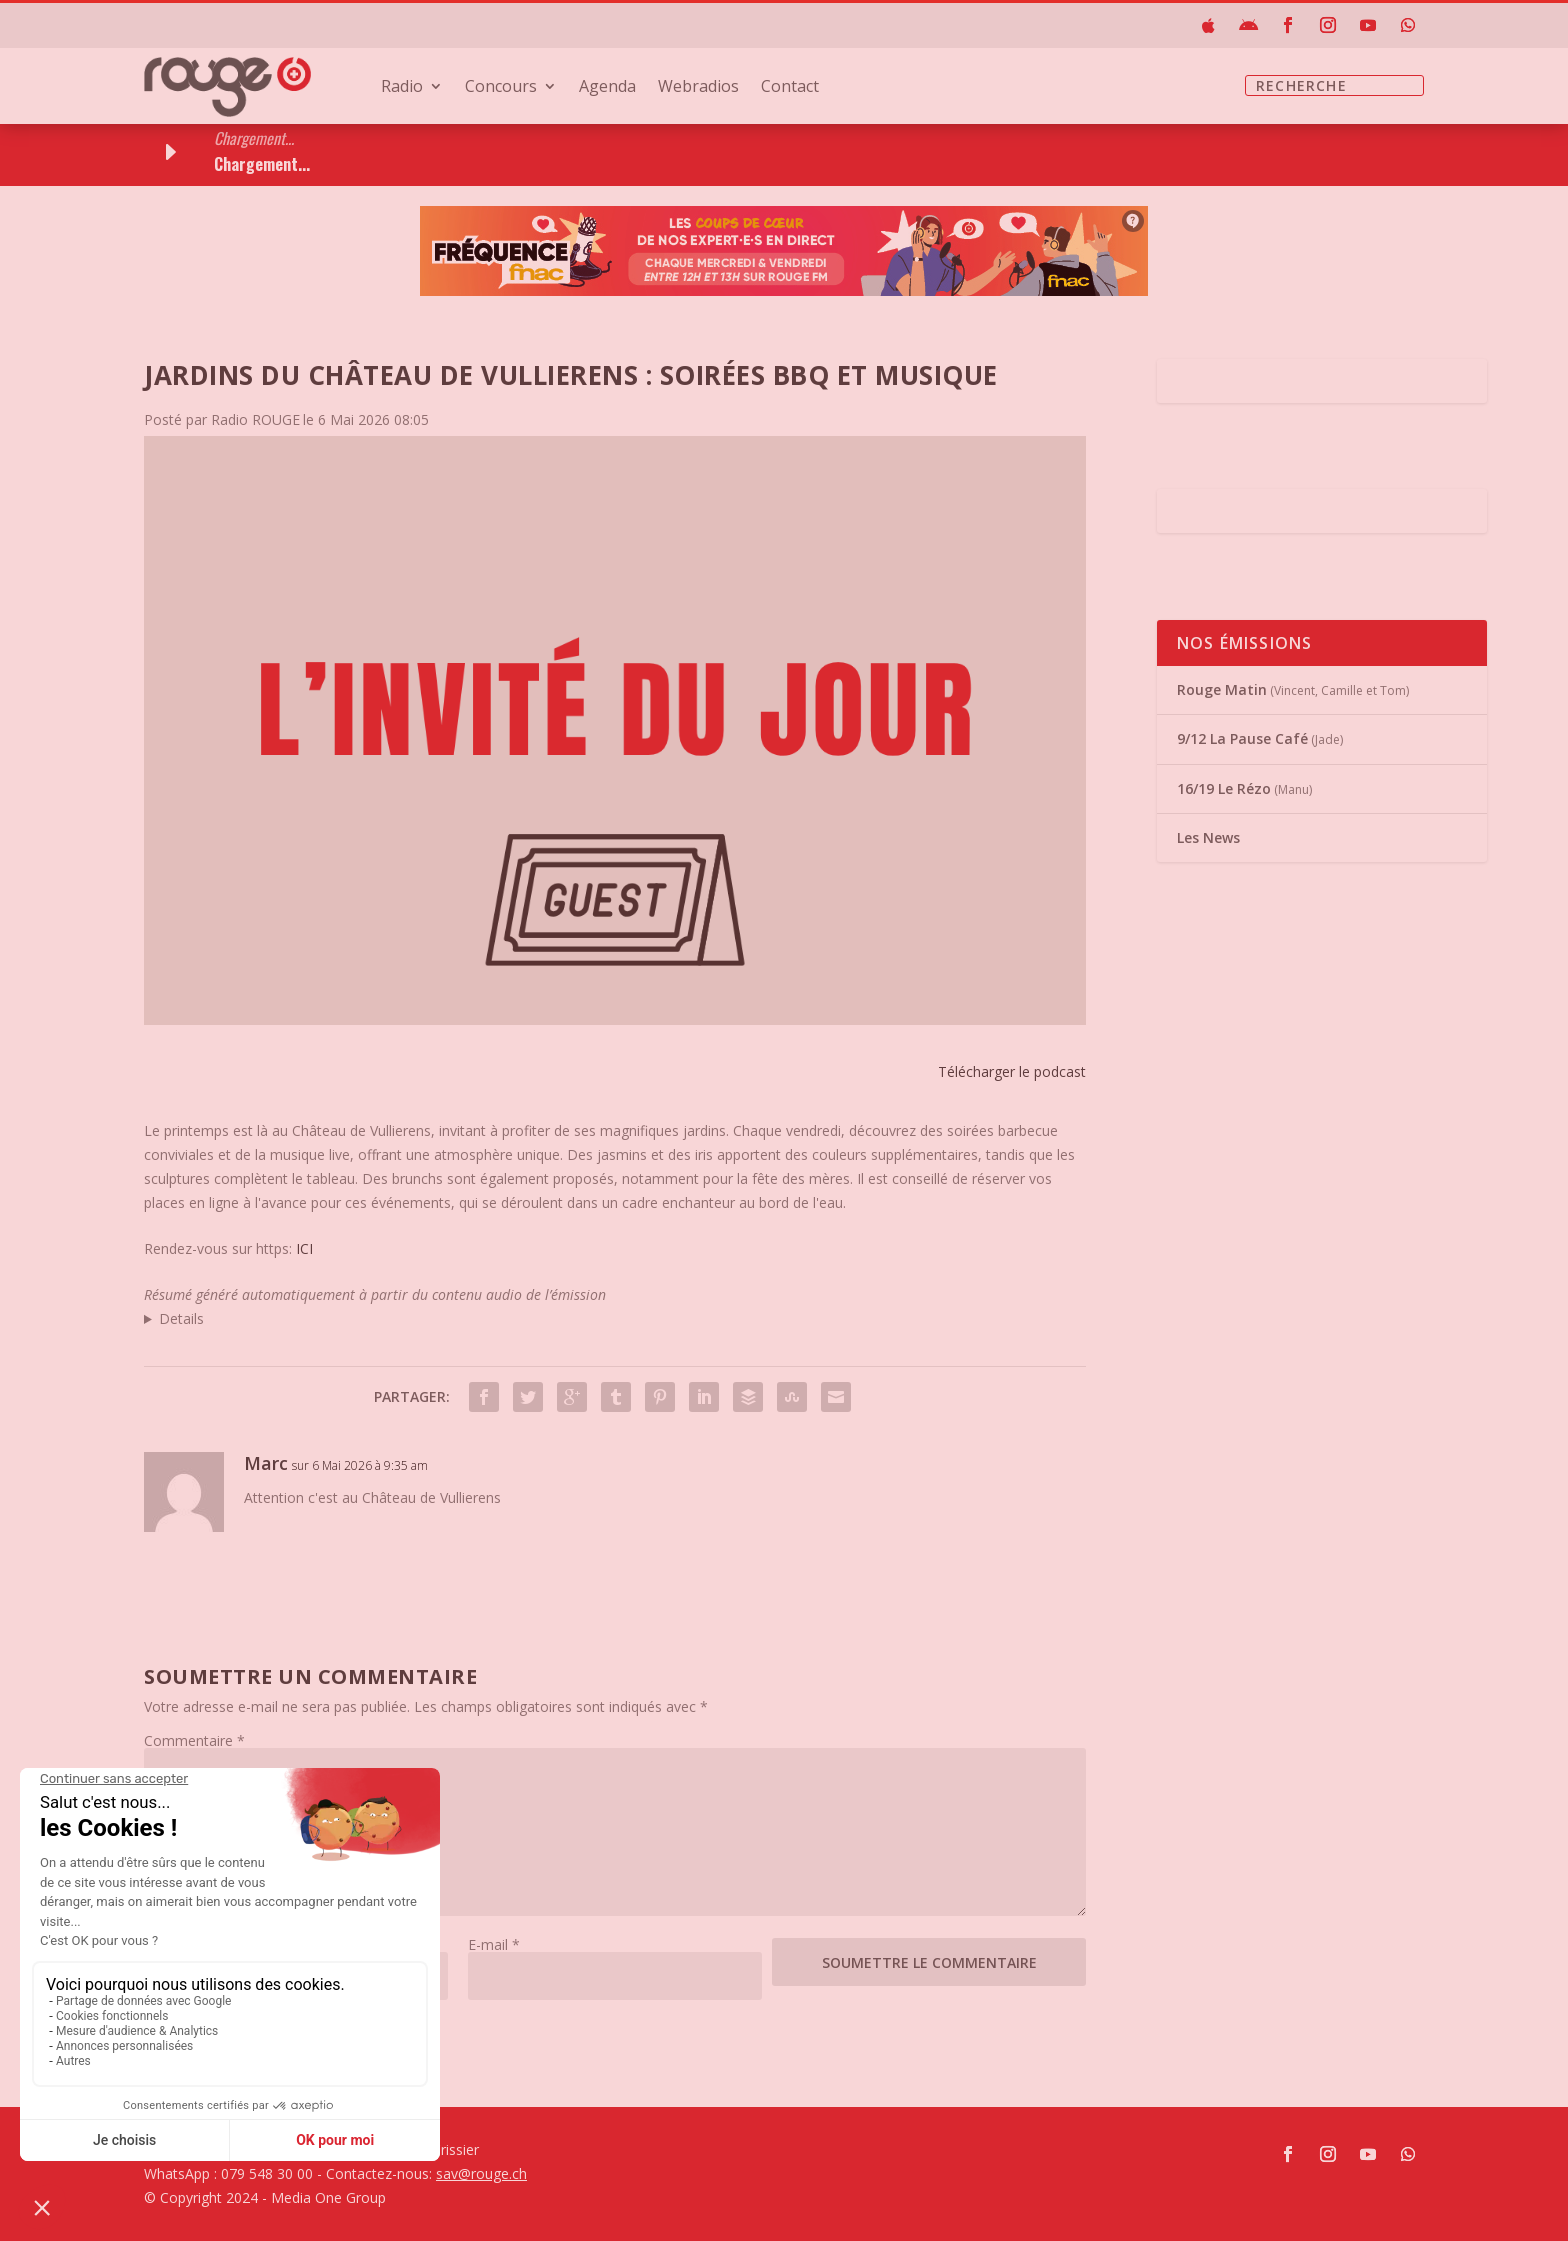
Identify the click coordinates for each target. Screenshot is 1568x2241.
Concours (501, 88)
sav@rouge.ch (481, 2173)
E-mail (494, 1944)
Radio (402, 88)
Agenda (607, 88)
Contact (790, 88)
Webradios (698, 88)
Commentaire (194, 1740)
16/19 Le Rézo (1224, 788)
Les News (1208, 837)
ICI (304, 1248)
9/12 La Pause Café (1242, 738)
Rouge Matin (1222, 689)
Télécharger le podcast (1012, 1071)
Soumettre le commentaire (929, 1962)
